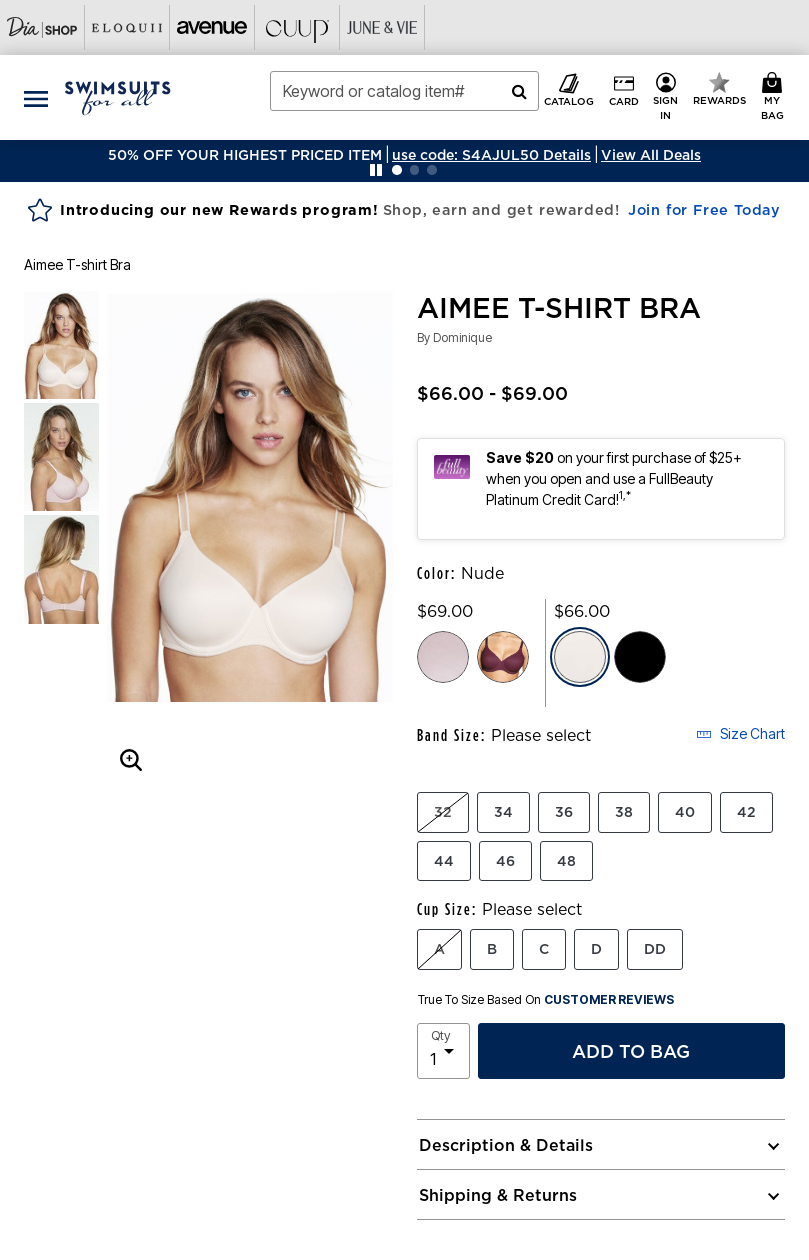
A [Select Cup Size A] (439, 949)
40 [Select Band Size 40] (685, 812)
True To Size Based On (546, 1000)
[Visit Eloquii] (127, 27)
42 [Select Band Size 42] (746, 812)
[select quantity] (443, 1051)
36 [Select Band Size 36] (564, 812)
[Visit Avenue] (212, 27)
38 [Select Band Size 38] (624, 812)
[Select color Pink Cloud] (443, 657)
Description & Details (506, 1145)
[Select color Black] (640, 657)
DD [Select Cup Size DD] (655, 949)
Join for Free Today (704, 210)
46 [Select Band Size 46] (505, 861)
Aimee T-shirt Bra (77, 264)
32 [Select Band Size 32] (443, 812)
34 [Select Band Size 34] (503, 812)
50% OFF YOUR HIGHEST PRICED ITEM (245, 155)
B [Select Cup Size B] (492, 949)
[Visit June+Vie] (382, 27)
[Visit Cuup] (297, 27)
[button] (491, 155)
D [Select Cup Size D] (596, 949)
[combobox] (405, 91)
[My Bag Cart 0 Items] (775, 97)
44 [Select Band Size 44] (444, 861)
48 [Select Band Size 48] (566, 861)
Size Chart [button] (740, 733)
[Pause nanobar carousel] (376, 170)
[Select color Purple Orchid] (503, 657)
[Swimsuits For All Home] (118, 96)
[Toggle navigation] (36, 97)
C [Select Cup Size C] (544, 949)
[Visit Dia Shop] (42, 27)
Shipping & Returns (498, 1195)
